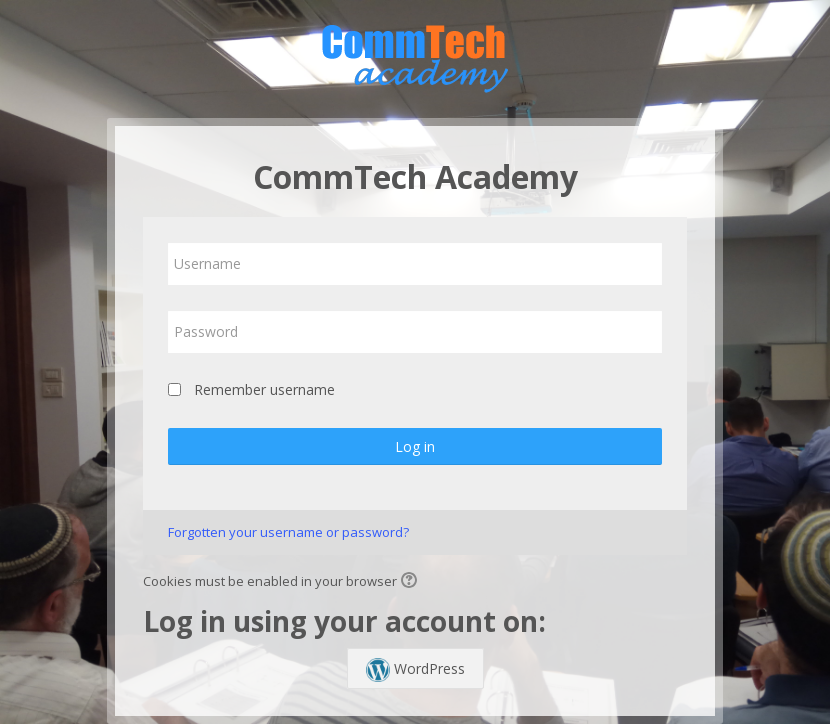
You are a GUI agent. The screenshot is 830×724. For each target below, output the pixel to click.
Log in (415, 446)
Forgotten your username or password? (288, 532)
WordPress (415, 670)
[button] (412, 582)
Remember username (264, 389)
